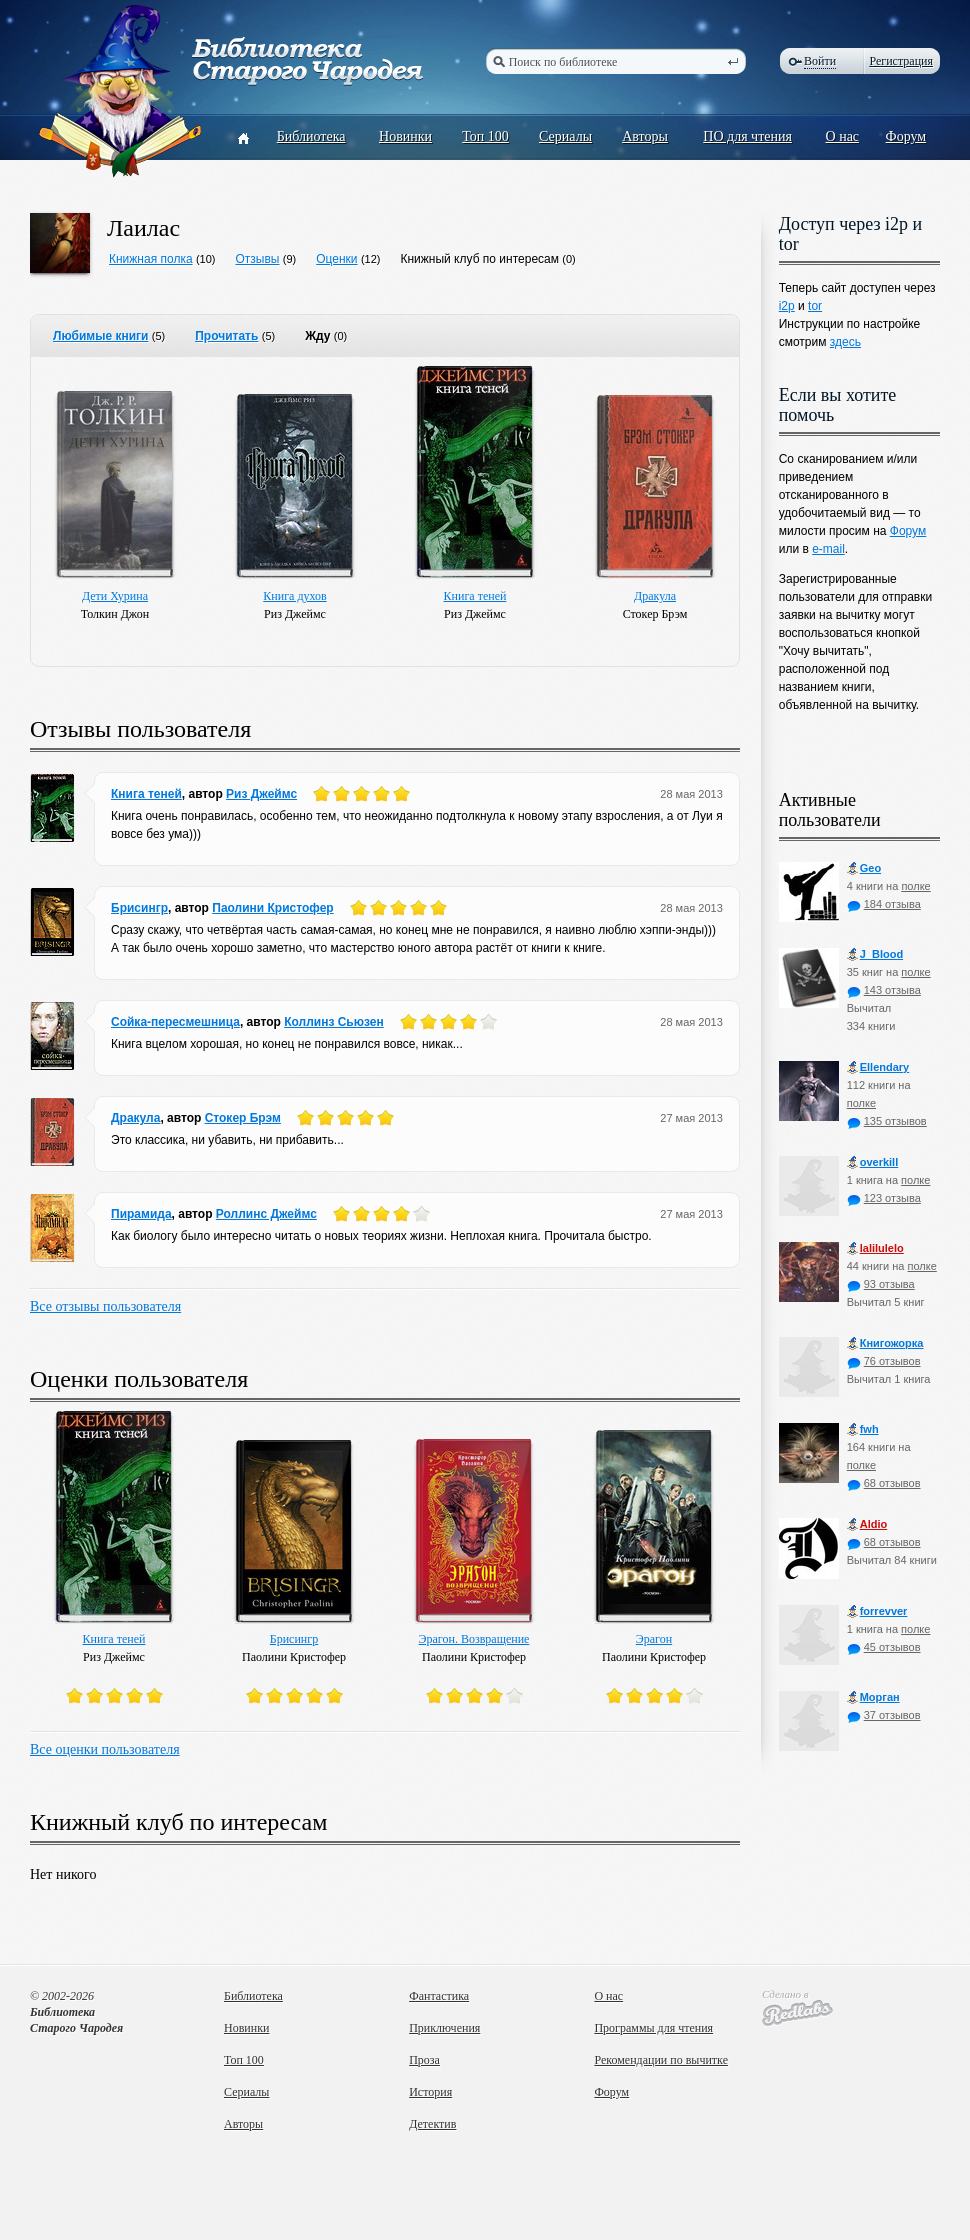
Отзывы (257, 259)
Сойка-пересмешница (175, 1022)
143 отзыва (884, 990)
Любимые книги (100, 336)
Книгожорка (885, 1343)
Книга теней (475, 596)
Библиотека (311, 136)
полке (915, 886)
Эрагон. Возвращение (474, 1639)
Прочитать (226, 336)
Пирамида (141, 1214)
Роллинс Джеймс (266, 1214)
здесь (845, 342)
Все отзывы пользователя (105, 1306)
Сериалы (565, 136)
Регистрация (901, 61)
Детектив (432, 2124)
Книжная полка (151, 259)
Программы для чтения (653, 2028)
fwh (863, 1429)
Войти (820, 61)
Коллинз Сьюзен (334, 1022)
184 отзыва (884, 904)
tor (815, 306)
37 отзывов (884, 1715)
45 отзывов (884, 1647)
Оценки (336, 259)
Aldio (867, 1524)
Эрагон (654, 1639)
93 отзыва (881, 1284)
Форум (906, 136)
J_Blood (875, 954)
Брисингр (139, 908)
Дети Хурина (115, 596)
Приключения (444, 2028)
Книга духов (294, 596)
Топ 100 (485, 136)
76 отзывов (884, 1361)
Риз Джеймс (261, 794)
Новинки (405, 136)
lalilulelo (875, 1248)
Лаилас (143, 228)
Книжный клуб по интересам (479, 259)
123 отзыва (884, 1198)
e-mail (828, 549)
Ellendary (878, 1067)
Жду (317, 336)
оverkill (873, 1162)
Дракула (655, 596)
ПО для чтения (747, 136)
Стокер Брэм (243, 1118)
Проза (424, 2060)
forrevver (877, 1611)
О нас (843, 136)
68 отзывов (884, 1483)
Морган (873, 1697)
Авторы (645, 136)
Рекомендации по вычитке (661, 2060)
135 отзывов (887, 1121)
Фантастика (439, 1996)
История (430, 2092)
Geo (864, 868)
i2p (787, 306)
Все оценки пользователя (105, 1749)
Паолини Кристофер (272, 908)
